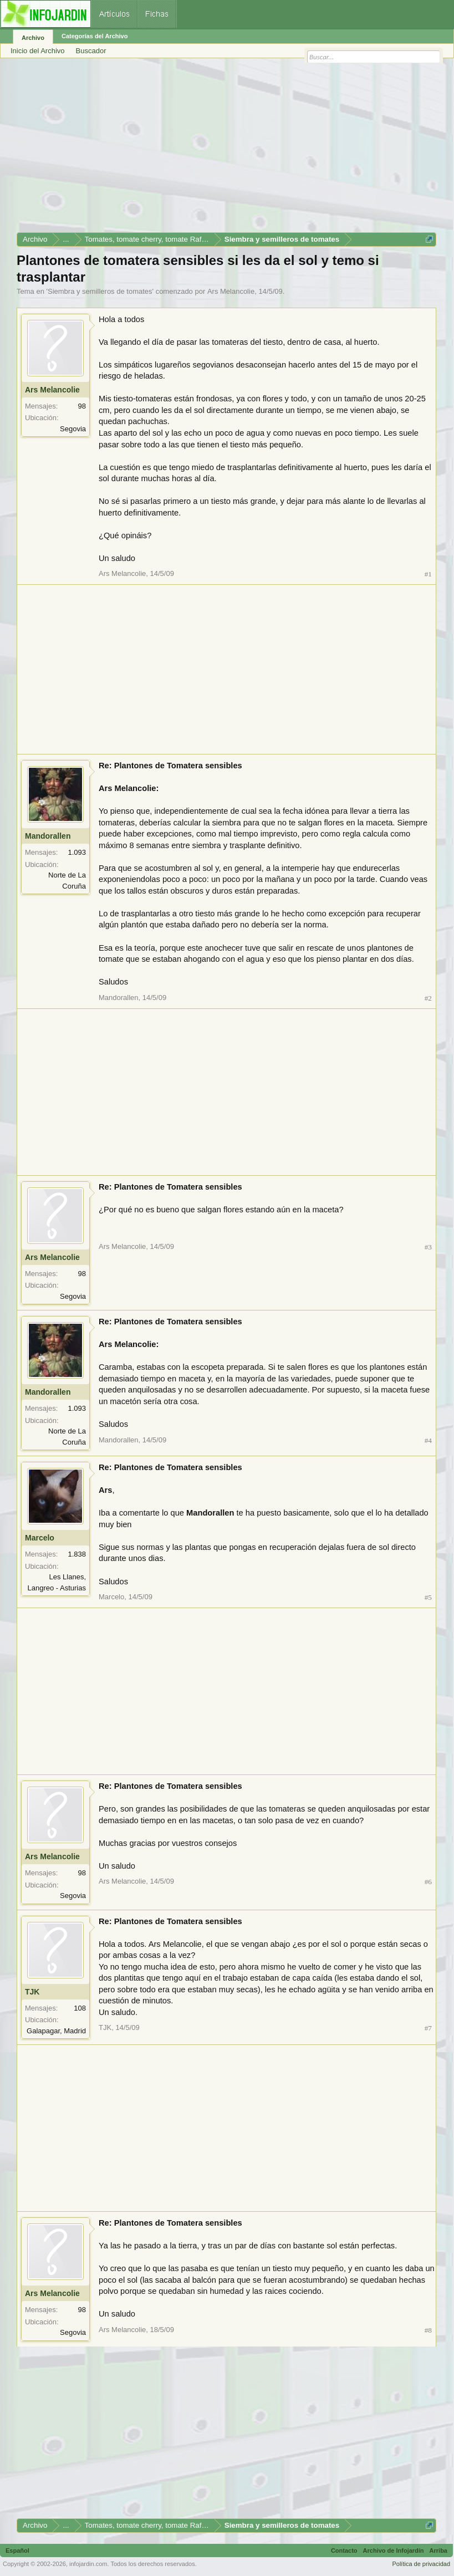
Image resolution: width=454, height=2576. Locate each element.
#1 (428, 574)
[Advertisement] (226, 149)
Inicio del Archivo (38, 51)
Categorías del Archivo (94, 36)
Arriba (438, 2550)
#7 (428, 2028)
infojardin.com (88, 2563)
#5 (428, 1597)
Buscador (91, 51)
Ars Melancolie (230, 291)
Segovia (73, 429)
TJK (32, 1991)
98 (82, 406)
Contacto (344, 2550)
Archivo (33, 37)
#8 (428, 2330)
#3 (428, 1247)
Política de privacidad (421, 2563)
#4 (428, 1440)
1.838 (77, 1554)
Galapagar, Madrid (56, 2031)
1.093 (77, 852)
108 (80, 2008)
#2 (428, 998)
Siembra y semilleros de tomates (100, 291)
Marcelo (39, 1537)
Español (17, 2550)
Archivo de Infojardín (393, 2550)
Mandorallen (47, 836)
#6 (428, 1882)
